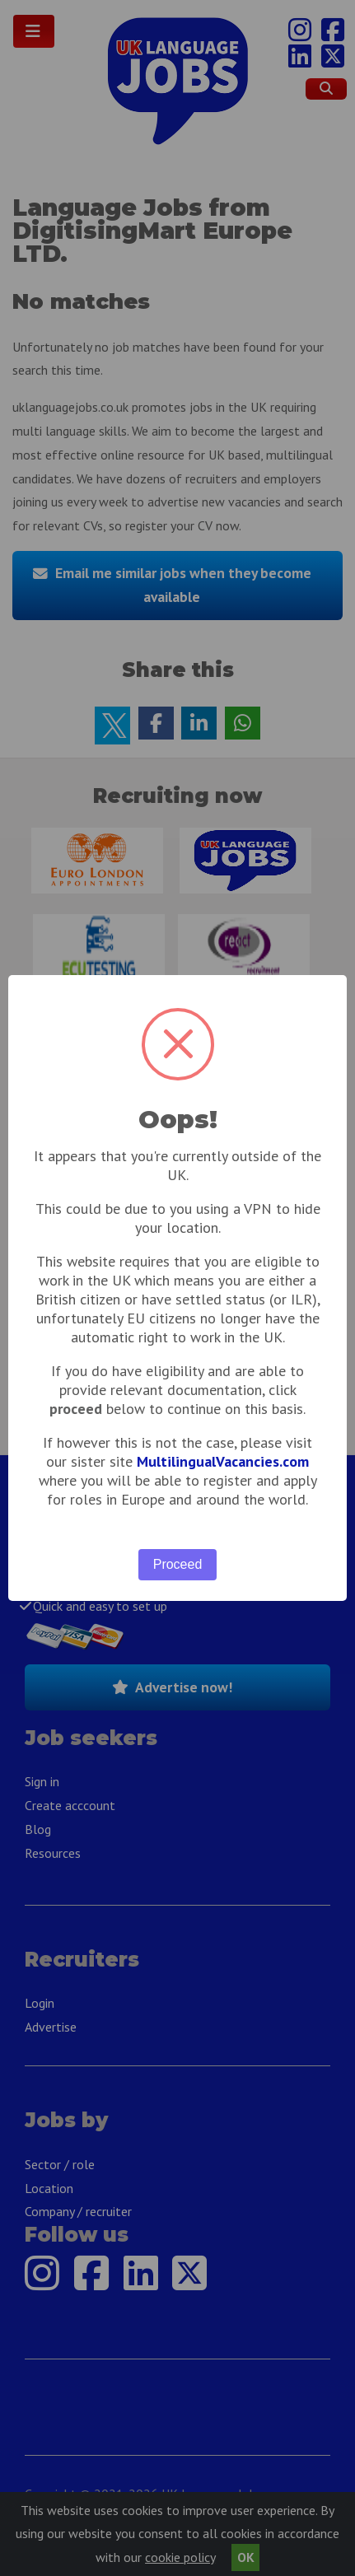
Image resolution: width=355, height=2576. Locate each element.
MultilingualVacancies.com (223, 1461)
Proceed (178, 1564)
